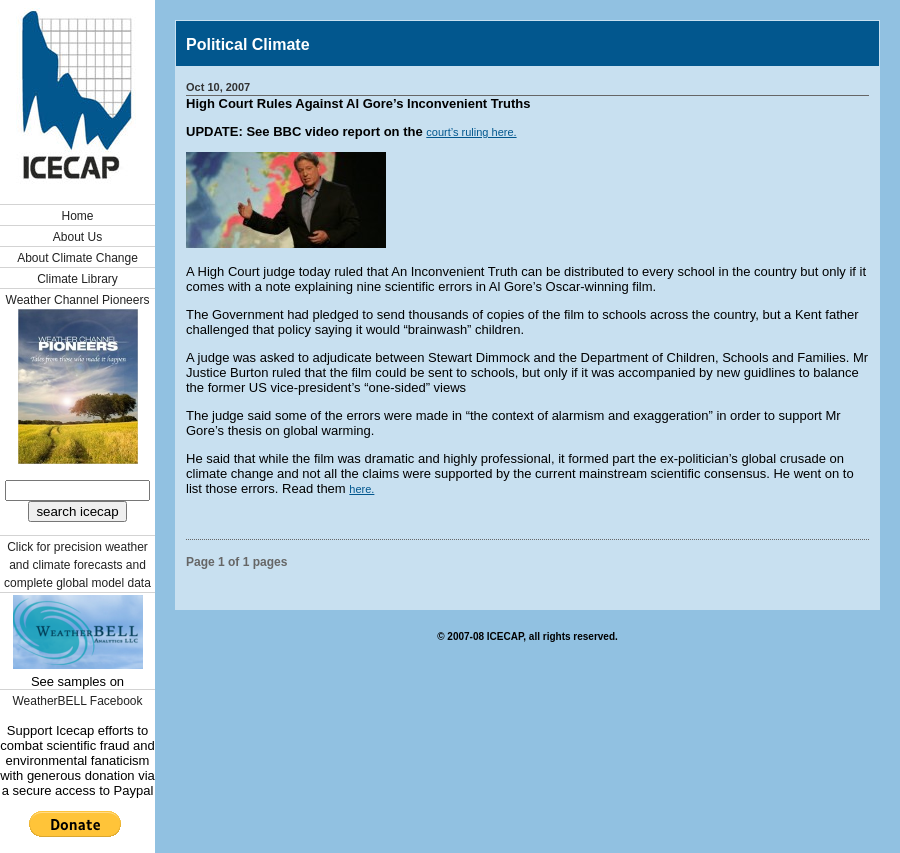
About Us (77, 237)
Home (77, 216)
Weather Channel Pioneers (78, 300)
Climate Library (77, 279)
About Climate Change (77, 258)
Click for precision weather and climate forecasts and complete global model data (77, 565)
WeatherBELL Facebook (77, 701)
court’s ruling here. (471, 132)
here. (361, 489)
